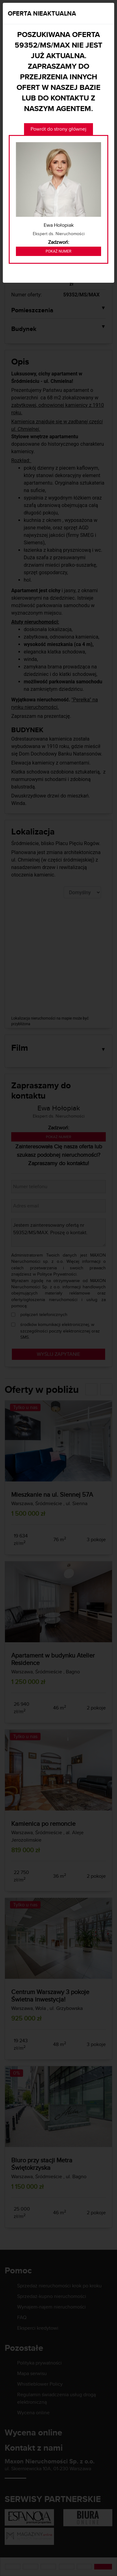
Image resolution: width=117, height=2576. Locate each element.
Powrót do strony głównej (58, 129)
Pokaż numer (58, 251)
